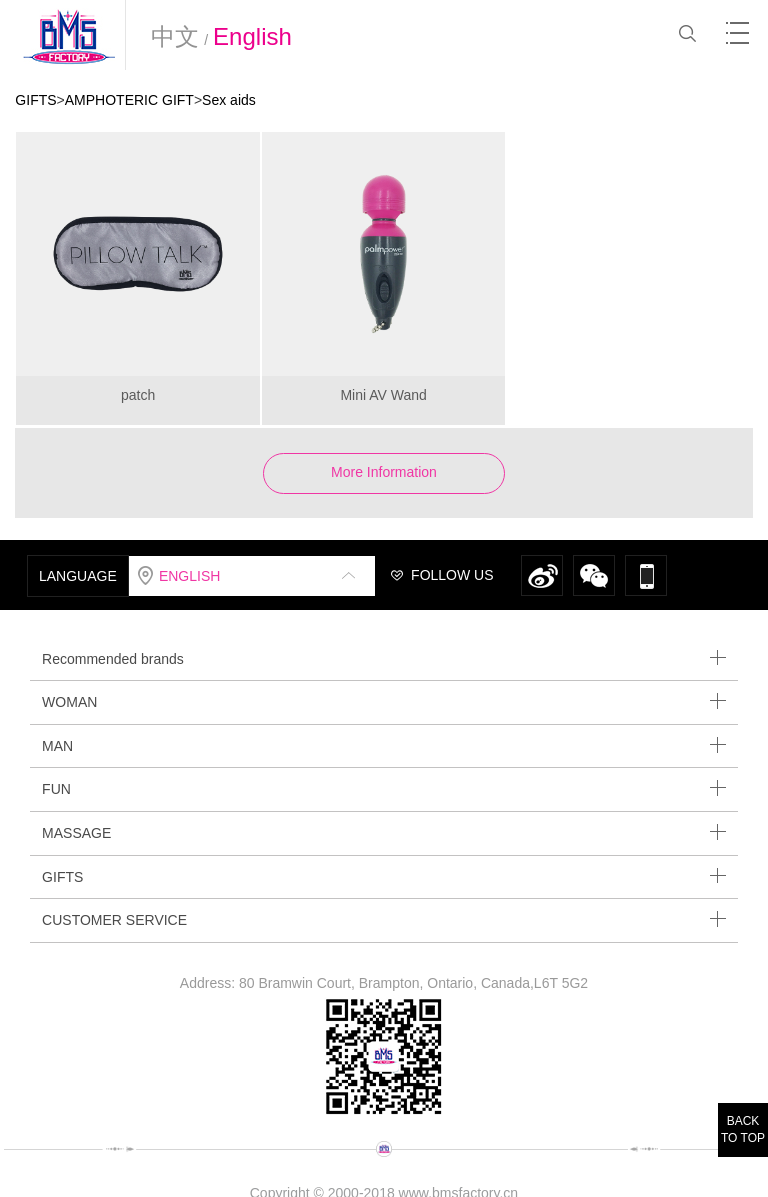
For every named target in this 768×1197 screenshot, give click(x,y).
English (252, 36)
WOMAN (384, 701)
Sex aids (229, 100)
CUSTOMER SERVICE (384, 919)
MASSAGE (384, 832)
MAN (384, 745)
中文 (175, 36)
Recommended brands (384, 658)
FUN (384, 788)
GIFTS (35, 100)
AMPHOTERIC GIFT (129, 100)
